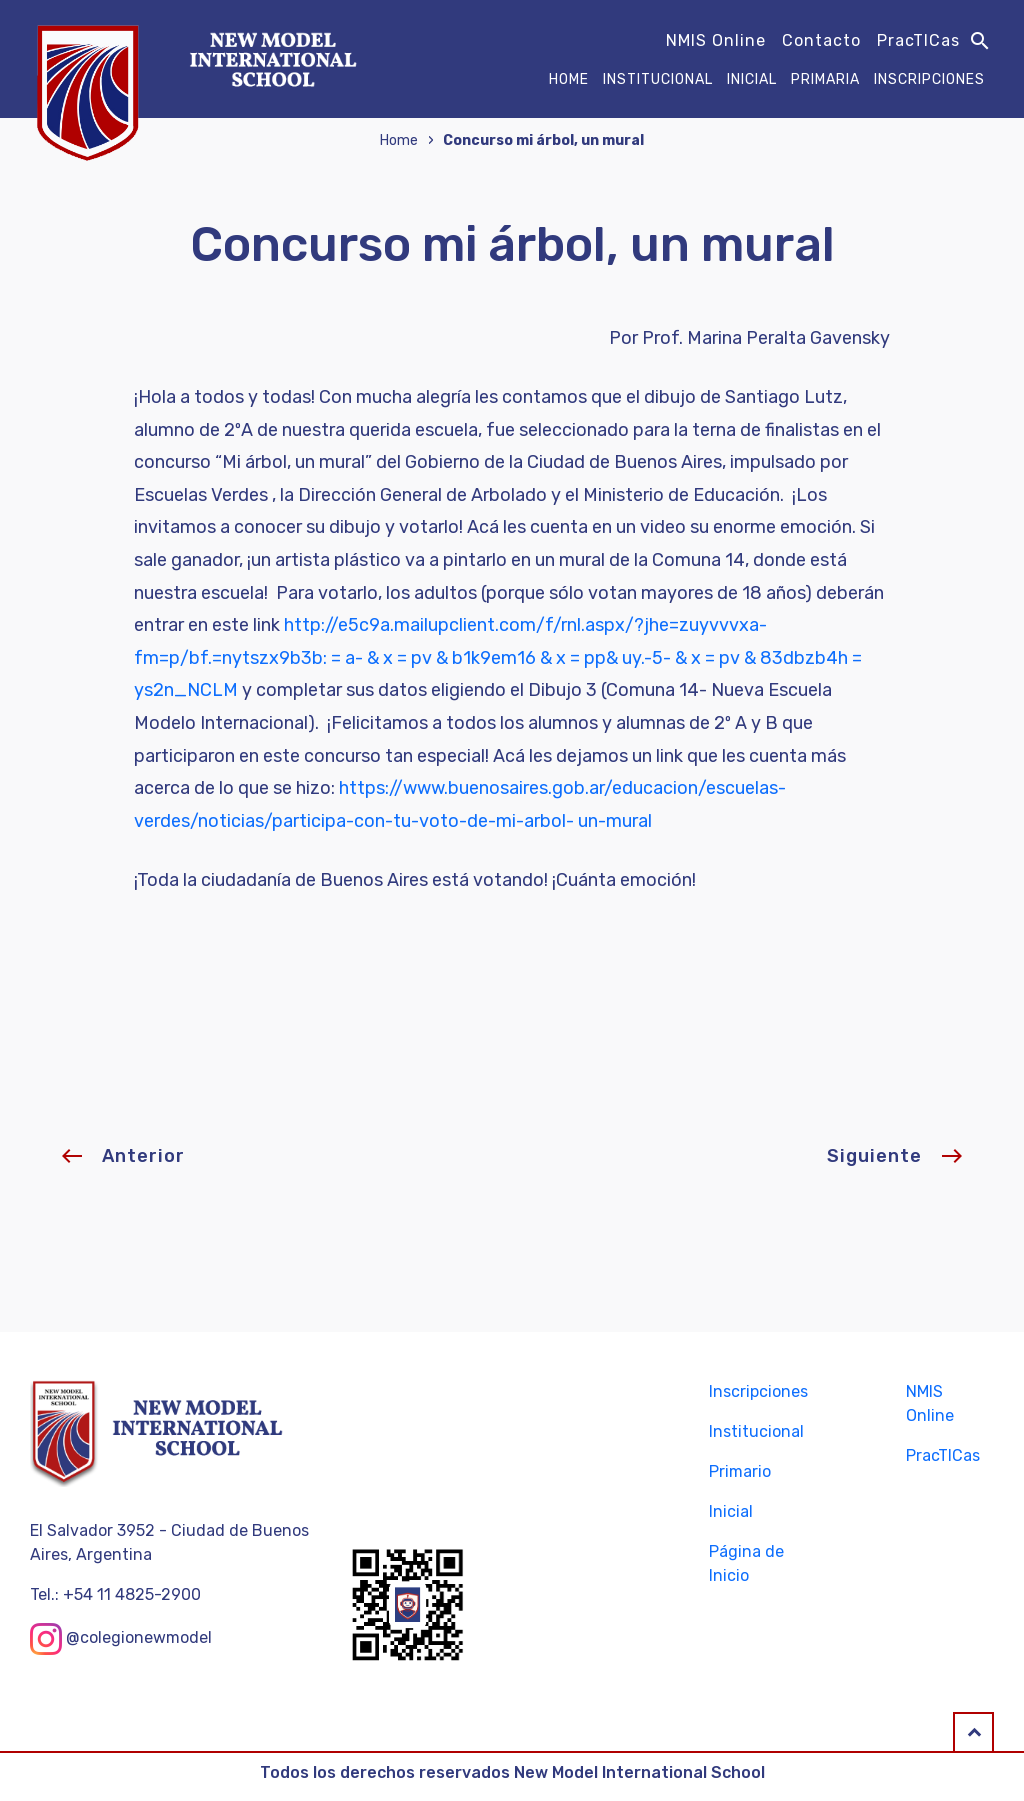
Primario (740, 1471)
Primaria (825, 79)
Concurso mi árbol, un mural (543, 140)
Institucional (658, 79)
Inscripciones (929, 79)
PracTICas (918, 40)
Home (569, 79)
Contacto (821, 40)
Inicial (752, 79)
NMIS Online (716, 40)
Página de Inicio (746, 1563)
